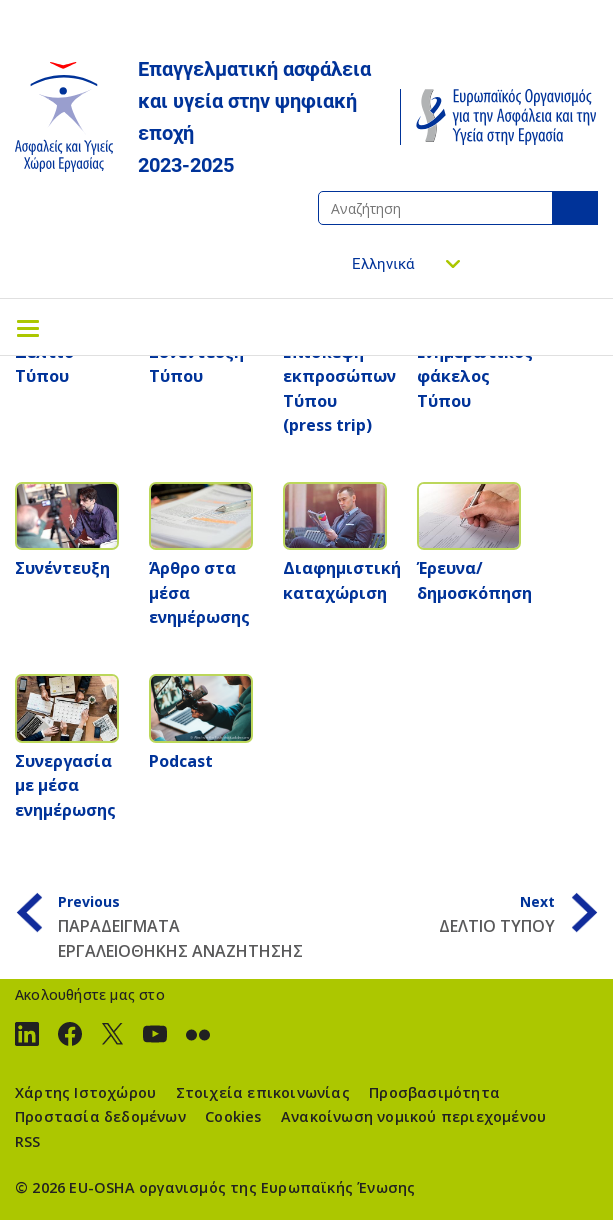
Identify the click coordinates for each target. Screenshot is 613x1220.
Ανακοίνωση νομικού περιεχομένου (413, 1116)
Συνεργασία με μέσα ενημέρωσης (65, 785)
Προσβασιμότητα (434, 1092)
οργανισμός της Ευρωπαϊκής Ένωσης (277, 1187)
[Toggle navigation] (28, 327)
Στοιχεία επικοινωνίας (263, 1092)
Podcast (181, 761)
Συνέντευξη (62, 568)
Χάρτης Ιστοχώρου (85, 1092)
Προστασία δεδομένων (100, 1116)
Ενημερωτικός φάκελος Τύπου (475, 376)
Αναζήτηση (575, 208)
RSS (28, 1141)
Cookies (233, 1116)
